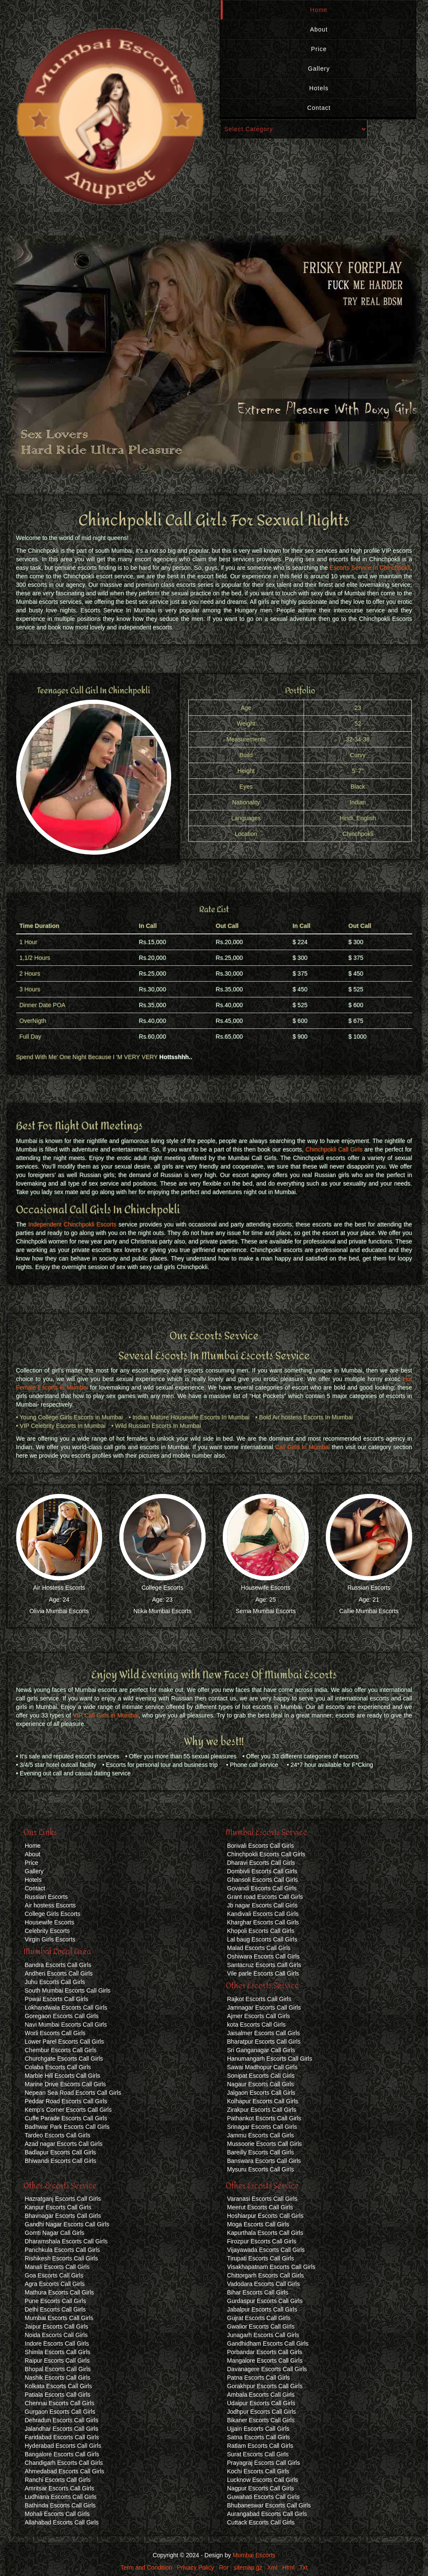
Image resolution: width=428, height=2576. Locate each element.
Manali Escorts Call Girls (57, 2266)
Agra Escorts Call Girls (55, 2283)
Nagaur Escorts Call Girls (260, 2084)
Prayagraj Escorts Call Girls (263, 2462)
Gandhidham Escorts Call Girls (267, 2343)
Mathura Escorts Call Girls (59, 2292)
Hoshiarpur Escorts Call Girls (265, 2215)
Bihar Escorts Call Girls (257, 2292)
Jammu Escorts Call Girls (260, 2135)
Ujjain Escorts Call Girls (258, 2428)
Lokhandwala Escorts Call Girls (66, 2007)
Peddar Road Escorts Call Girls (66, 2101)
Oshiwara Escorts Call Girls (263, 1956)
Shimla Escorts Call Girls (57, 2352)
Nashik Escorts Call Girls (57, 2377)
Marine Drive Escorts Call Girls (65, 2084)
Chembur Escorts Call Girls (61, 2050)
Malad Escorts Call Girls (258, 1947)
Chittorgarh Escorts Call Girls (265, 2275)
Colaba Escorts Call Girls (58, 2067)
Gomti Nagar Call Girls (54, 2232)
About (319, 29)
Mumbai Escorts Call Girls (59, 2318)
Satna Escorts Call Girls (258, 2437)
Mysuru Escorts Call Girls (260, 2169)
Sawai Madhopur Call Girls (262, 2067)
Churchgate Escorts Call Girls (64, 2058)
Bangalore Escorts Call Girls (62, 2454)
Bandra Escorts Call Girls (58, 1964)
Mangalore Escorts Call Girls (264, 2360)
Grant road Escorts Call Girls (265, 1896)
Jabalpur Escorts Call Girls (262, 2309)
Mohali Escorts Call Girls (57, 2513)
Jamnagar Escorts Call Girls (264, 2007)
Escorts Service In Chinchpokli (370, 567)
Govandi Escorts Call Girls (261, 1888)
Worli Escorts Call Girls (55, 2033)
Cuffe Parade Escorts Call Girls (66, 2118)
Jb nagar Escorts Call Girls (262, 1905)
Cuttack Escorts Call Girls (261, 2522)
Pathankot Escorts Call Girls (264, 2118)
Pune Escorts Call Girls (55, 2300)
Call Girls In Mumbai (302, 1447)
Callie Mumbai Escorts (369, 1611)
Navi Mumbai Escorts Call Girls (66, 2024)
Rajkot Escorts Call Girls (259, 1999)
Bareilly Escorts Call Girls (260, 2152)
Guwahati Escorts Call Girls (263, 2496)
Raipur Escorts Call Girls (57, 2360)
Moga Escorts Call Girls (258, 2224)
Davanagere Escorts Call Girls (267, 2369)
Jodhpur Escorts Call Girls (261, 2411)
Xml (272, 2567)
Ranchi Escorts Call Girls (58, 2479)
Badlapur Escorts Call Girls (60, 2152)
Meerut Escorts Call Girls (260, 2207)
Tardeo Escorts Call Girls (57, 2135)
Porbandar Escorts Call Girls (264, 2352)
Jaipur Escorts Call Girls (56, 2326)
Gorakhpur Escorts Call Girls (264, 2386)
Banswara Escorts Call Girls (264, 2160)
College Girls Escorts (52, 1913)
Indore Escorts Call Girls (57, 2343)
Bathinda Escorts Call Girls (60, 2505)
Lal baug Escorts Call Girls (262, 1939)
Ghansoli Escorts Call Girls (262, 1879)
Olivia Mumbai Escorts (59, 1611)
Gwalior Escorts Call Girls (261, 2326)
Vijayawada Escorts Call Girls (266, 2249)
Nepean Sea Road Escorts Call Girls (73, 2092)
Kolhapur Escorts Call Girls (262, 2101)
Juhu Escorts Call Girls (55, 1982)
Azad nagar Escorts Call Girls (64, 2143)
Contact (318, 107)
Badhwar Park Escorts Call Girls (67, 2126)
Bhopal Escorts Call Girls (58, 2369)
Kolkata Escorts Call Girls (58, 2386)
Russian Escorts (369, 1587)
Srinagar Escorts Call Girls (262, 2126)
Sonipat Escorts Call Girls (261, 2075)
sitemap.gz (247, 2567)
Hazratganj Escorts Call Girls (63, 2198)
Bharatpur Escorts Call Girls (264, 2041)
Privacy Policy (195, 2567)
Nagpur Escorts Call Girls (260, 2488)
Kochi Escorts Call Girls (258, 2471)
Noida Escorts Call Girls (56, 2335)
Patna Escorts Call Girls (258, 2377)
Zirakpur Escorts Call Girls (261, 2109)
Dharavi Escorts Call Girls (261, 1862)
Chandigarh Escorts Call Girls (64, 2462)
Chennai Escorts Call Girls (59, 2403)
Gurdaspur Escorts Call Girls (264, 2300)
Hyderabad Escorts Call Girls (63, 2445)
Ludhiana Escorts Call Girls (61, 2496)
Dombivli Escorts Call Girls (262, 1871)
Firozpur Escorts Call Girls (261, 2241)
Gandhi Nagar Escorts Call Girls (67, 2224)
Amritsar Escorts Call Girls (59, 2488)
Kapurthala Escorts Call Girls (265, 2232)
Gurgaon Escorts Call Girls (60, 2411)
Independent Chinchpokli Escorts (73, 1224)
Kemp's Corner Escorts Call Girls (68, 2109)
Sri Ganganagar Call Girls (261, 2050)
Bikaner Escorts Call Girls (261, 2420)
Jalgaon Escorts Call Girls (261, 2092)
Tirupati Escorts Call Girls (260, 2258)
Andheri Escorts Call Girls (59, 1973)
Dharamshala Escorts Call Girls (66, 2241)
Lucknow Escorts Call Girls (262, 2479)
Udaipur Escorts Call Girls (261, 2403)
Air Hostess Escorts (59, 1587)
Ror (224, 2567)
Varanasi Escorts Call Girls (262, 2198)
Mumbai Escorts (254, 2555)
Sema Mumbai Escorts (266, 1611)
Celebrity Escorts (47, 1930)
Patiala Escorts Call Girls (57, 2394)
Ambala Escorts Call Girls (261, 2394)
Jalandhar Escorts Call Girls (61, 2428)
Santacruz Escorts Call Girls (264, 1964)
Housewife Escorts (265, 1587)
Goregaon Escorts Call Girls (62, 2016)
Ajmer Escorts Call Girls (258, 2016)
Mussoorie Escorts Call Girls (264, 2143)
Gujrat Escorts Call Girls (258, 2318)
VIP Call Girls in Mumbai (105, 1715)
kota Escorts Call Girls (256, 2024)
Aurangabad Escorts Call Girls (267, 2513)
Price (319, 49)
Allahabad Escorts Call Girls (62, 2522)
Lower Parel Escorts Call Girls (64, 2041)
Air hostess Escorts (50, 1905)
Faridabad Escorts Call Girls (62, 2437)
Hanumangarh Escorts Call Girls (269, 2058)
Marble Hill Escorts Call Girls (62, 2075)
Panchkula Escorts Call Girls (62, 2249)
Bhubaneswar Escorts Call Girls (269, 2505)
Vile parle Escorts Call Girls (263, 1973)
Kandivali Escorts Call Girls (263, 1913)
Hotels (319, 88)
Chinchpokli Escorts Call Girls (266, 1854)
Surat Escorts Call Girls (258, 2454)
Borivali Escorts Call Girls (260, 1845)
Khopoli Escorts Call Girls (260, 1930)
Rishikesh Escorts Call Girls (61, 2258)
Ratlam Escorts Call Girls (260, 2445)
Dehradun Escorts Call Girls (61, 2420)
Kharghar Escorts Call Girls (263, 1922)
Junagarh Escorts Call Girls (263, 2335)
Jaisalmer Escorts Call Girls (263, 2033)
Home (318, 9)
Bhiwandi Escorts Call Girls (60, 2160)
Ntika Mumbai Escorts (162, 1611)
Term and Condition (146, 2567)
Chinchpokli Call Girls (333, 1149)
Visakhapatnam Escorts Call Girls (271, 2266)
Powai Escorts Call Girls (56, 1999)
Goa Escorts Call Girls (54, 2275)
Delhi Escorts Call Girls (55, 2309)
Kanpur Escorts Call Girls (58, 2207)
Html (288, 2567)
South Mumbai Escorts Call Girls (68, 1990)
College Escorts (162, 1587)
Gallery (319, 68)
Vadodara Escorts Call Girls (263, 2283)
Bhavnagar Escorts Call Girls (63, 2215)
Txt (303, 2567)
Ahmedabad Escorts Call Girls (64, 2471)
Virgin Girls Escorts (50, 1939)
